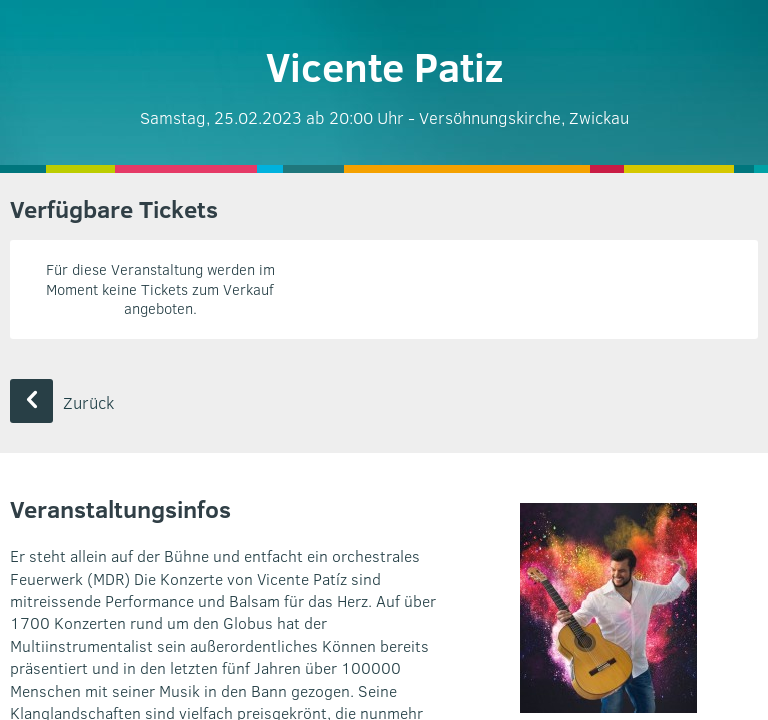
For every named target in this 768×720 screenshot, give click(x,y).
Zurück (62, 402)
